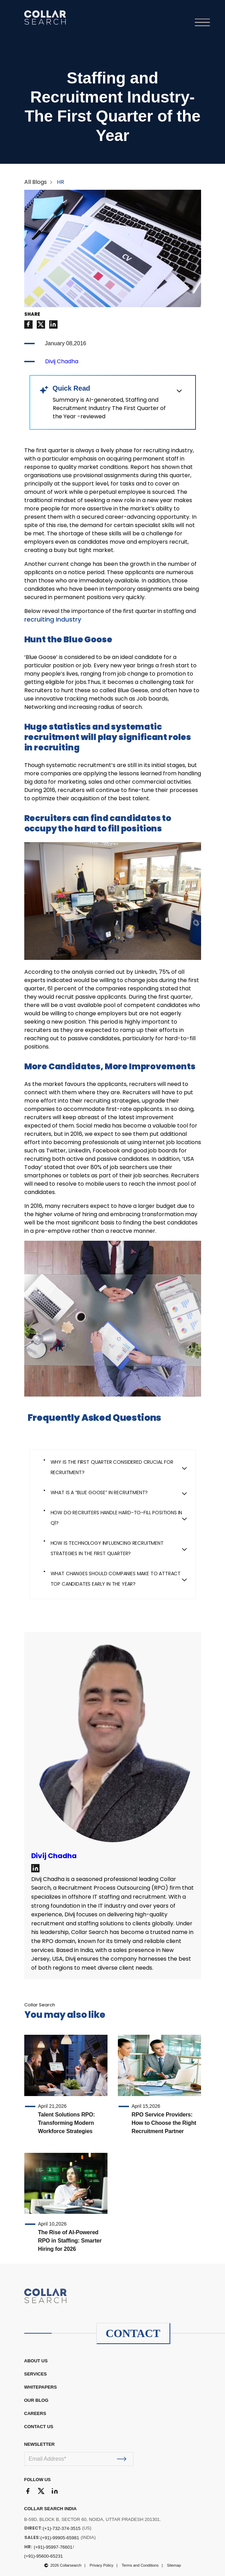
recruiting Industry (52, 619)
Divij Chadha (61, 361)
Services (35, 2374)
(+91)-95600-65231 (43, 2556)
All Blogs (35, 182)
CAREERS (35, 2413)
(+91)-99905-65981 (60, 2537)
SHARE (32, 314)
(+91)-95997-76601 (53, 2547)
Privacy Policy (101, 2565)
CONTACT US (38, 2426)
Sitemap (174, 2565)
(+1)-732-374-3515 (62, 2528)
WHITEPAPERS (40, 2387)
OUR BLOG (36, 2400)
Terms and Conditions (140, 2565)
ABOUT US (36, 2360)
